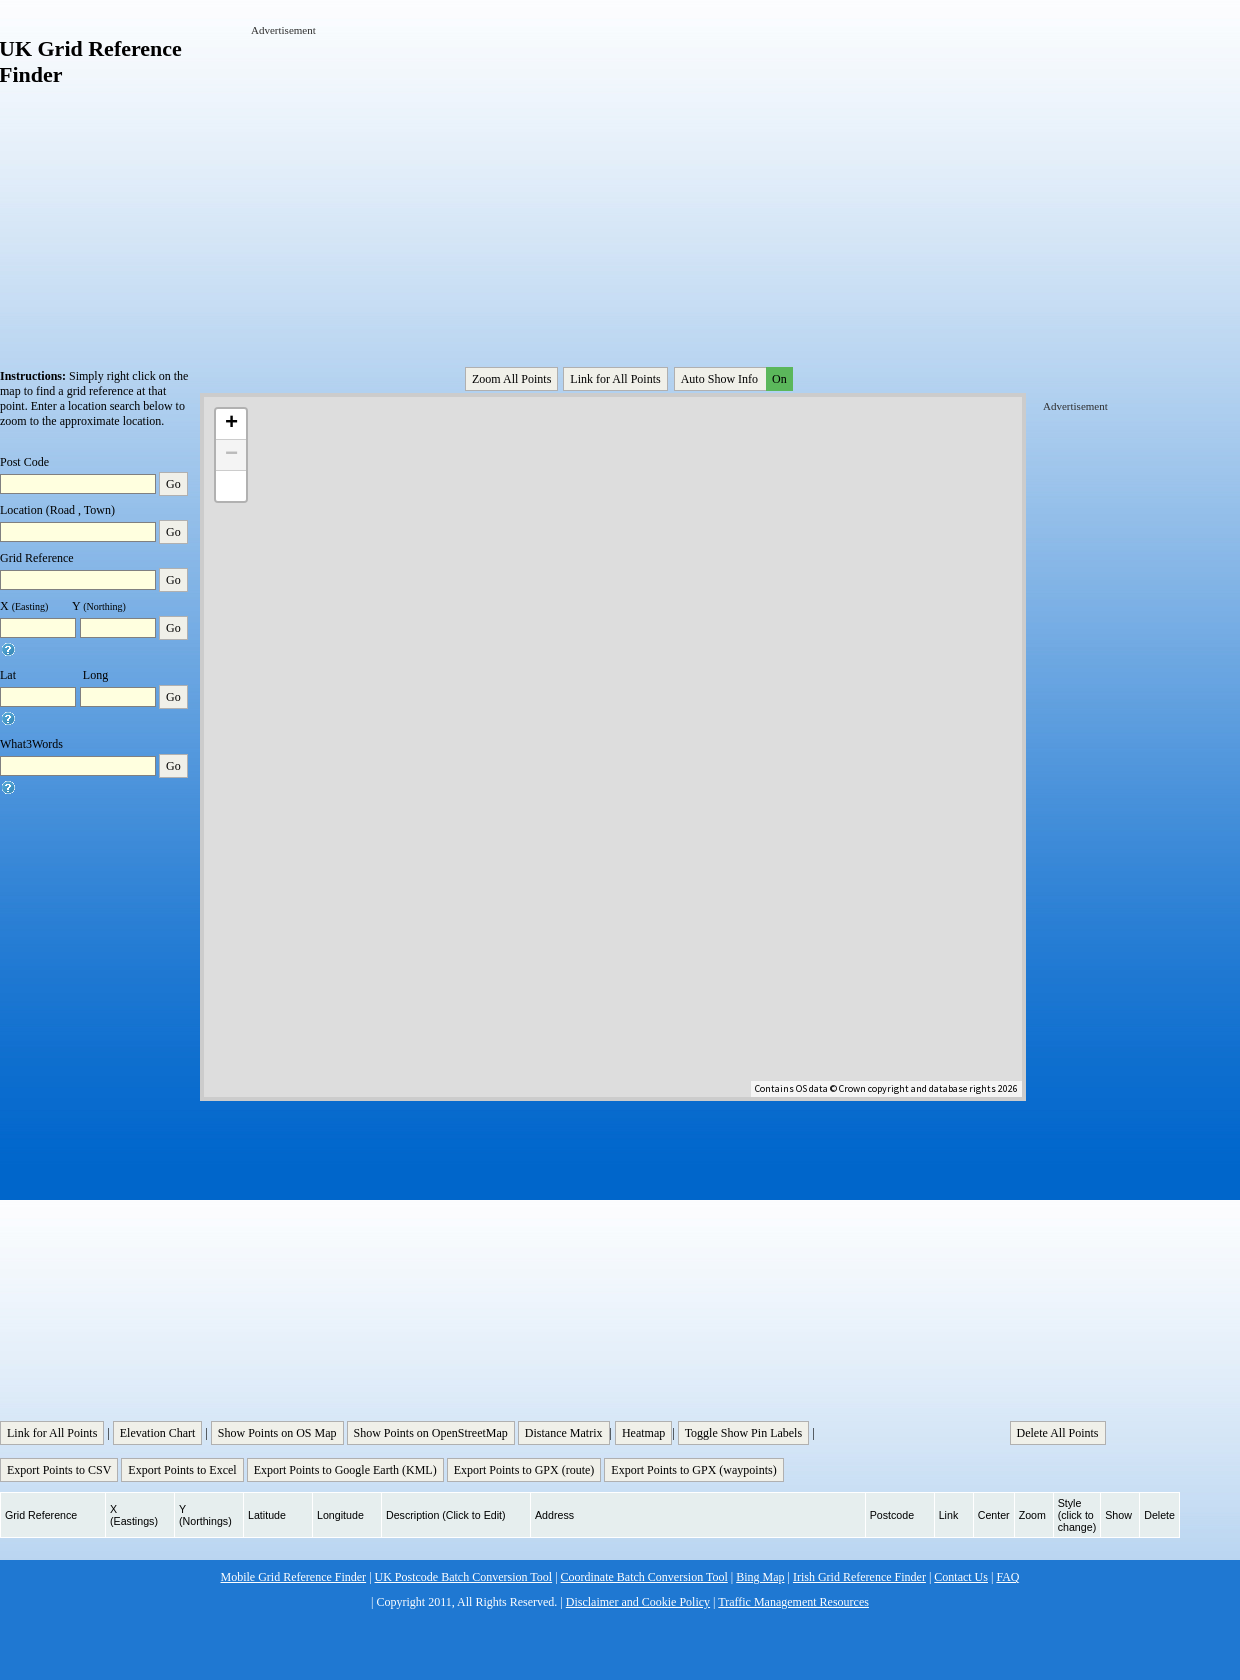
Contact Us (961, 1577)
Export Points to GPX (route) (524, 1470)
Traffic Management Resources (793, 1602)
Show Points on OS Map (277, 1433)
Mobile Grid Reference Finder (294, 1577)
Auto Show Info (735, 379)
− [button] (231, 455)
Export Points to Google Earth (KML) (345, 1470)
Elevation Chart (158, 1433)
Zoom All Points (511, 379)
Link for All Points (615, 379)
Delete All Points (1058, 1433)
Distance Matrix (564, 1433)
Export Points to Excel (182, 1470)
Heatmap (643, 1433)
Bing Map (760, 1577)
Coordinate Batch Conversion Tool (644, 1577)
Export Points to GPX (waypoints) (693, 1470)
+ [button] (231, 424)
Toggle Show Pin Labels (744, 1433)
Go (173, 484)
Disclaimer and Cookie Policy (638, 1602)
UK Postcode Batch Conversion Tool (464, 1577)
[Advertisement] (509, 178)
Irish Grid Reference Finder (859, 1577)
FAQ (1007, 1577)
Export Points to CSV (59, 1470)
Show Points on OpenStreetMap (431, 1433)
